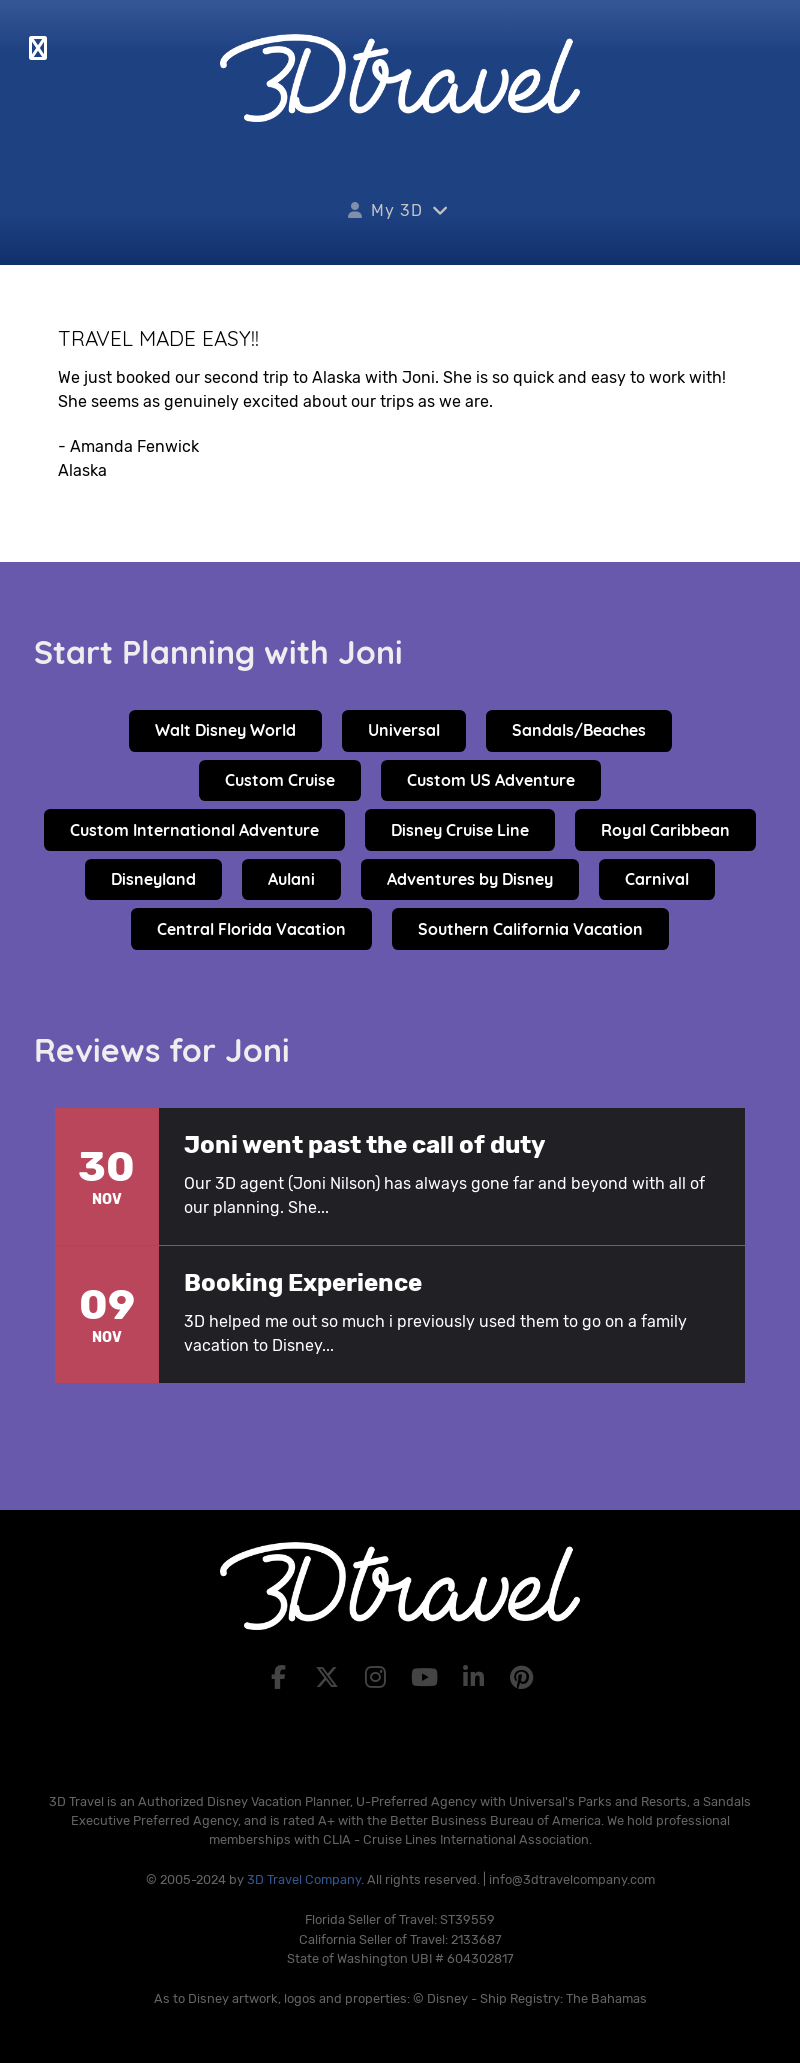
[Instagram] (378, 1678)
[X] (329, 1678)
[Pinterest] (522, 1678)
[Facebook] (281, 1678)
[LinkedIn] (476, 1678)
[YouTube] (427, 1678)
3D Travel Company (304, 1879)
